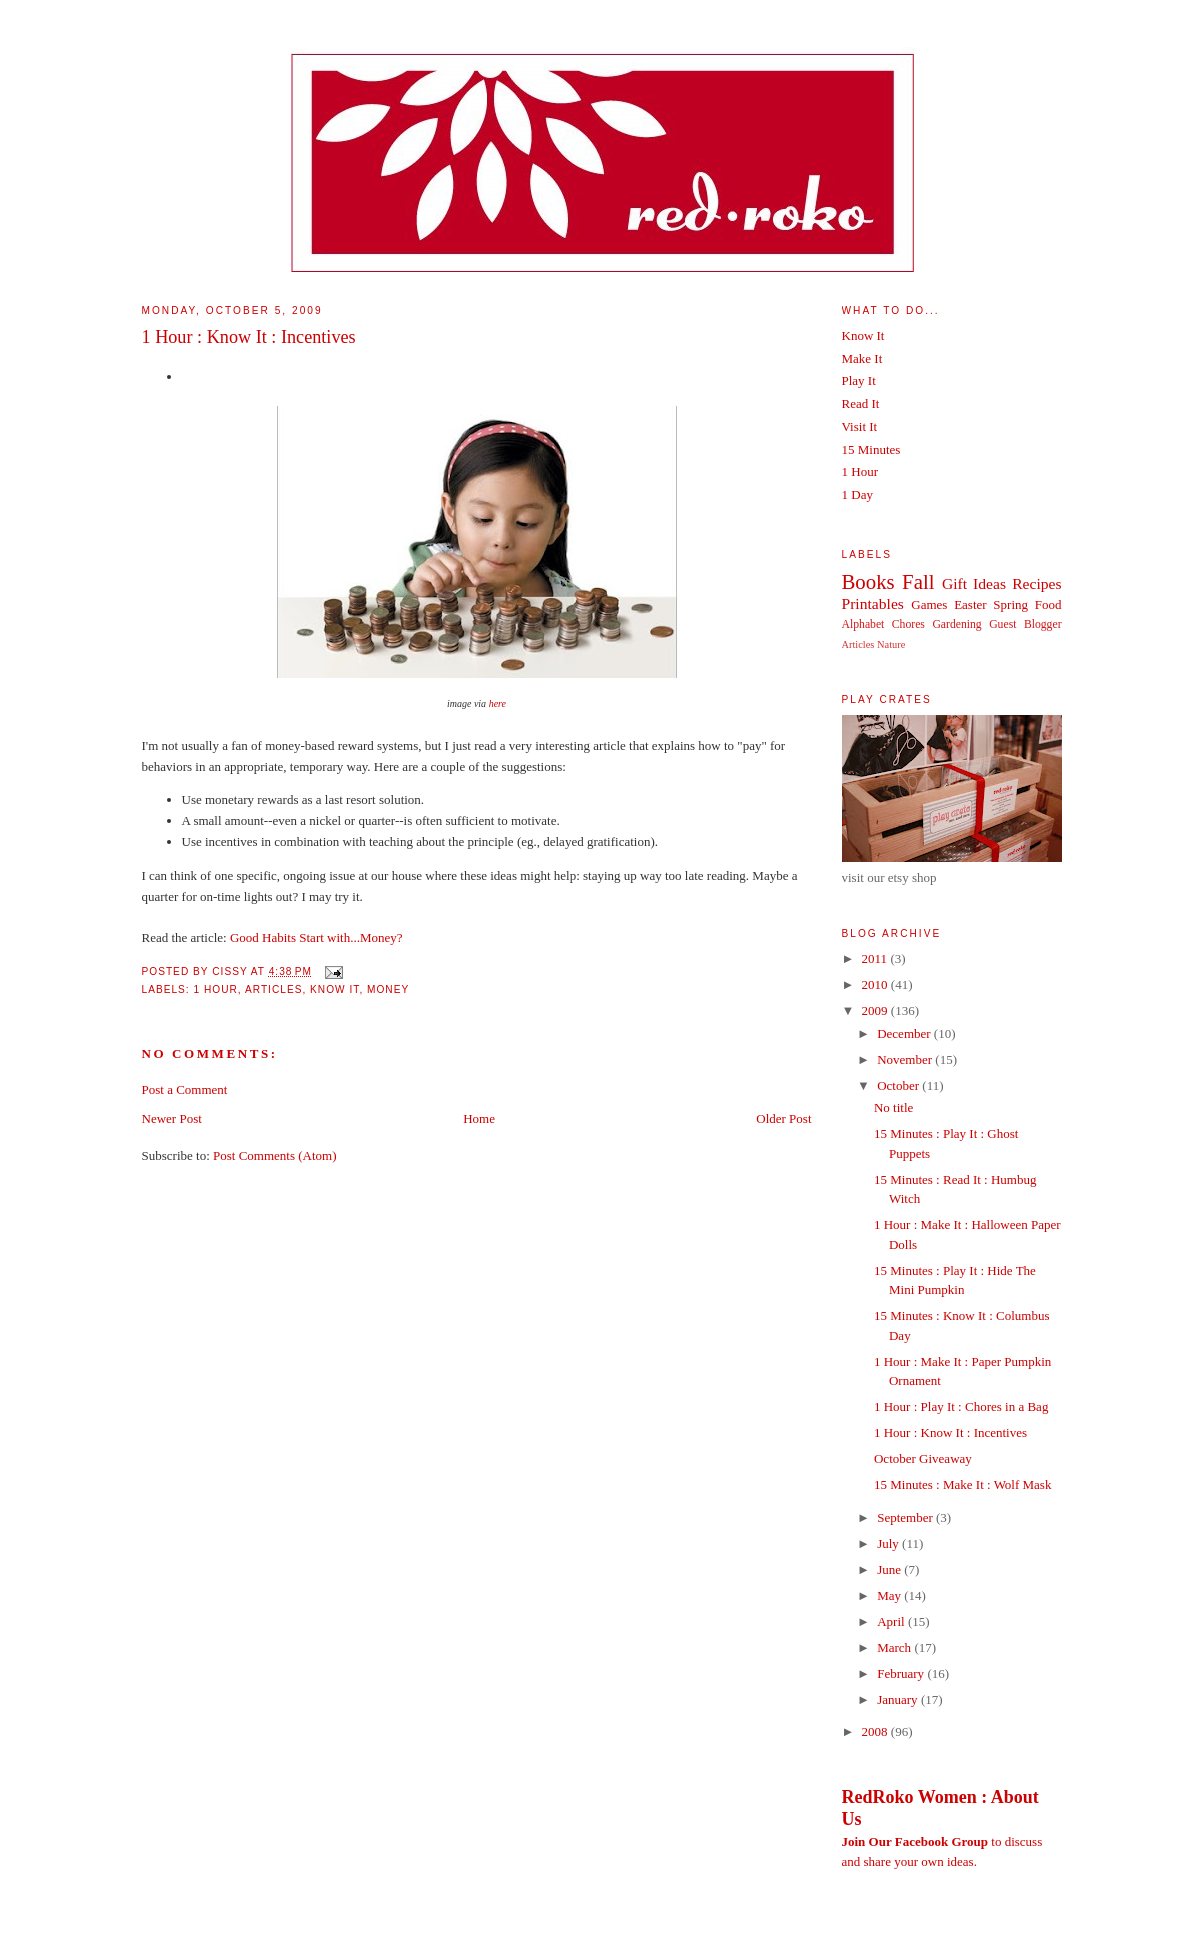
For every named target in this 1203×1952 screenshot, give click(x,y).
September (906, 1517)
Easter (970, 604)
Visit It (860, 426)
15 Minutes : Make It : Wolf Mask (962, 1484)
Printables (873, 603)
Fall (918, 581)
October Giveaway (923, 1458)
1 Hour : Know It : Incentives (249, 337)
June (890, 1569)
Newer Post (172, 1118)
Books (868, 581)
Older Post (783, 1118)
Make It (862, 358)
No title (893, 1107)
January (899, 1699)
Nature (891, 644)
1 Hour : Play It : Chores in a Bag (961, 1406)
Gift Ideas (974, 583)
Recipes (1036, 583)
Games (929, 604)
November (906, 1059)
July (889, 1543)
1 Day (857, 494)
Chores (908, 624)
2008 (876, 1731)
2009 (876, 1010)
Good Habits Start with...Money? (316, 937)
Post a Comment (185, 1089)
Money (388, 989)
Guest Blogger (1025, 624)
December (905, 1033)
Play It (859, 380)
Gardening (956, 624)
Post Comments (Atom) (275, 1155)
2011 (876, 958)
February (902, 1673)
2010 (876, 984)
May (890, 1595)
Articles (273, 989)
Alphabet (863, 624)
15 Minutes (871, 449)
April (892, 1621)
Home (479, 1118)
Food (1048, 604)
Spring (1010, 604)
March (895, 1647)
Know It (334, 989)
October (899, 1085)
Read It (861, 403)
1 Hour (216, 989)
